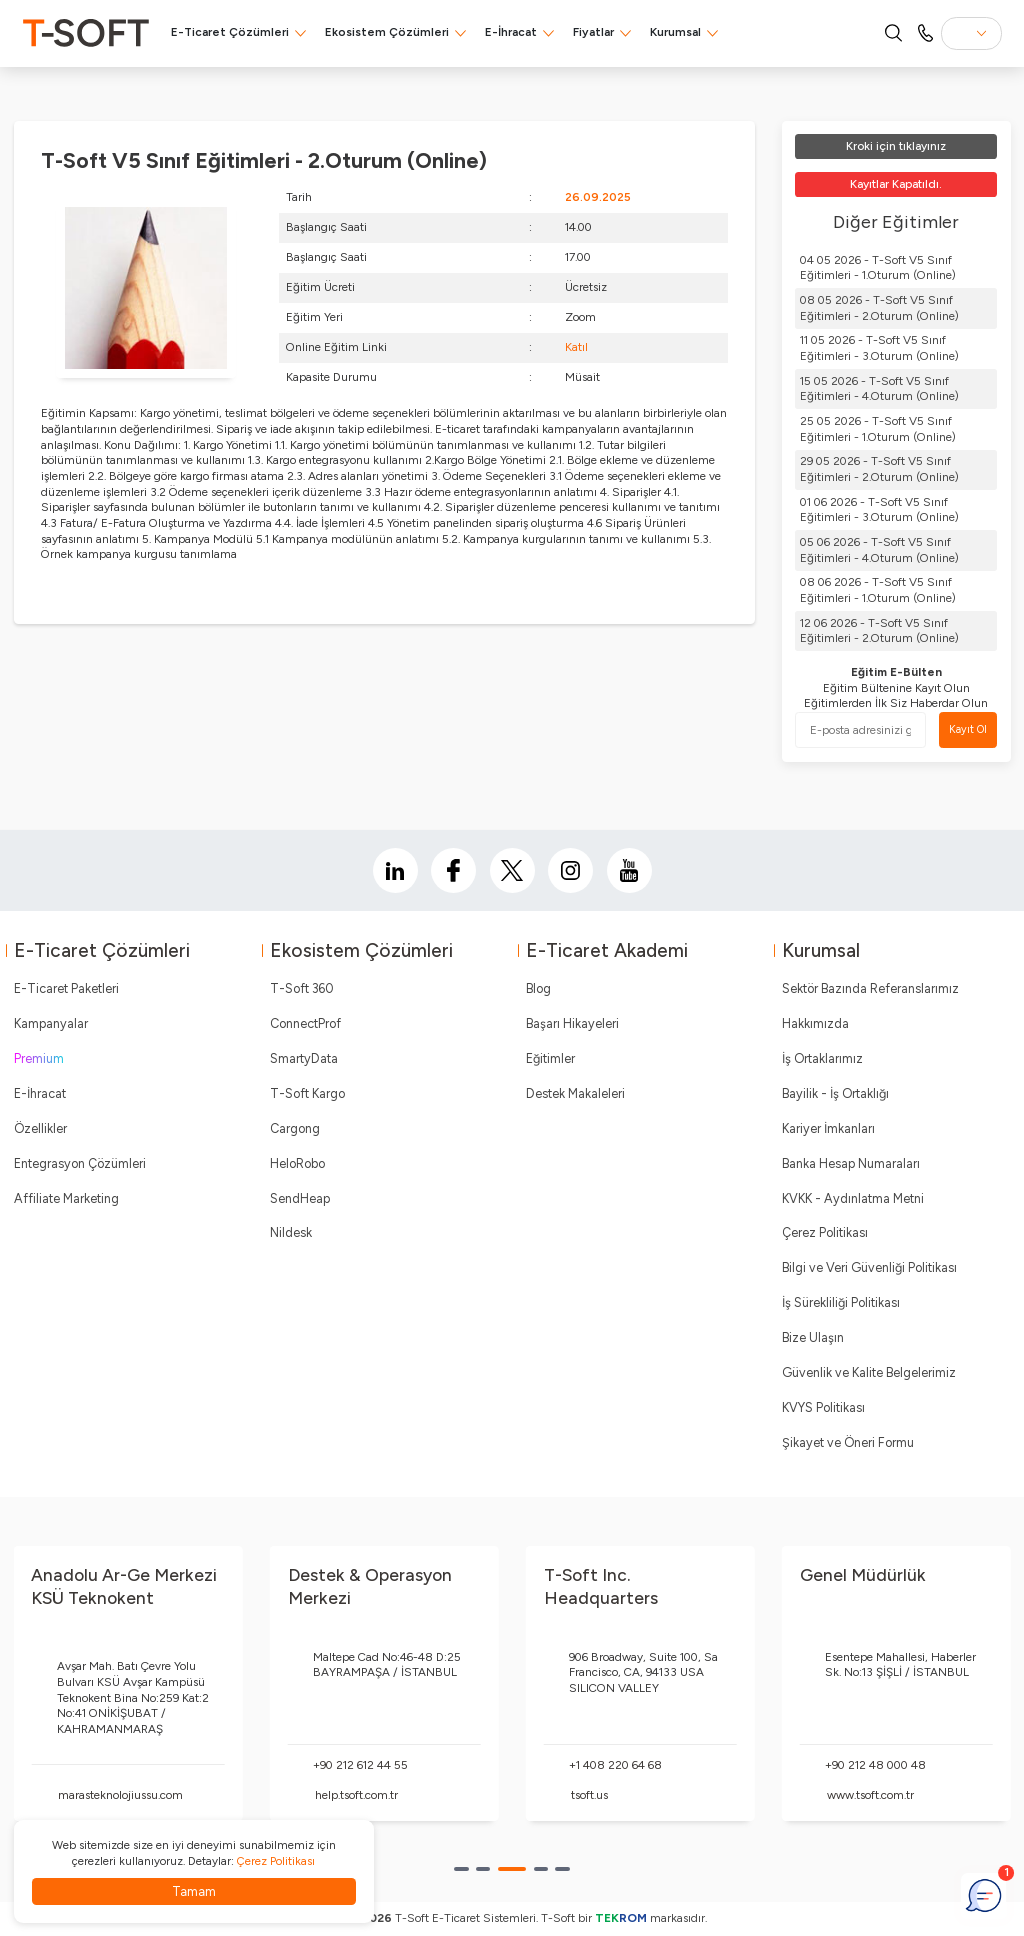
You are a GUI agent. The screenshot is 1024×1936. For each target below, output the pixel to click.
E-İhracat (511, 32)
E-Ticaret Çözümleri (230, 32)
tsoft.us (589, 1795)
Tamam (194, 1891)
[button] (461, 1869)
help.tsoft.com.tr (356, 1795)
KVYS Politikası (823, 1407)
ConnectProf (305, 1023)
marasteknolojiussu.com (120, 1795)
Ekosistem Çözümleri (387, 32)
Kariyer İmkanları (828, 1128)
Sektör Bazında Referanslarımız (870, 988)
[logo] (86, 33)
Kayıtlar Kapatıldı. (896, 184)
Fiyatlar (593, 32)
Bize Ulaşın (813, 1337)
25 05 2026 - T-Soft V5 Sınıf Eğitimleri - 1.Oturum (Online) (878, 429)
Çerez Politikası (825, 1232)
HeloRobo (297, 1163)
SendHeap (300, 1198)
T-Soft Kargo (307, 1093)
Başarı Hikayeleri (572, 1023)
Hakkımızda (815, 1023)
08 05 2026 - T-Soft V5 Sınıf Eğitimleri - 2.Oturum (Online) (879, 308)
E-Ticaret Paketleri (66, 988)
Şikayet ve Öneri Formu (848, 1442)
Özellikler (40, 1128)
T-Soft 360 (301, 988)
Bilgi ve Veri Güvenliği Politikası (869, 1267)
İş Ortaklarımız (822, 1058)
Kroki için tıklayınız (896, 146)
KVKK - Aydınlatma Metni (853, 1198)
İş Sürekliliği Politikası (841, 1302)
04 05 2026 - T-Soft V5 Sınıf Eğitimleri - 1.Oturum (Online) (878, 268)
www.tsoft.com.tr (870, 1795)
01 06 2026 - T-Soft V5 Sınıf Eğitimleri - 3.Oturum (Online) (879, 510)
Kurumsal (675, 32)
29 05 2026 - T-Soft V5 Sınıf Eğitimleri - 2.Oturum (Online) (879, 469)
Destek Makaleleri (575, 1093)
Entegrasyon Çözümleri (80, 1163)
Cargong (295, 1128)
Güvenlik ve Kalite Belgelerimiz (869, 1372)
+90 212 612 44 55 (360, 1765)
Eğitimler (550, 1058)
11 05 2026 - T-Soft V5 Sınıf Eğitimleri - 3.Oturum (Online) (879, 348)
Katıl (576, 347)
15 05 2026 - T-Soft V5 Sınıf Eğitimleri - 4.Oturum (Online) (879, 389)
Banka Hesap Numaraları (851, 1163)
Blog (538, 988)
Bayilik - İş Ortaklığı (835, 1093)
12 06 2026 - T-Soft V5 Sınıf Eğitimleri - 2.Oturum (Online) (879, 631)
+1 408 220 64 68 (615, 1765)
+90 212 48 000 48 (875, 1765)
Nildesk (291, 1232)
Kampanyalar (51, 1023)
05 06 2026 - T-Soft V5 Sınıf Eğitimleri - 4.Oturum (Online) (879, 550)
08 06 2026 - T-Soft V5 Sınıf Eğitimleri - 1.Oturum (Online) (878, 590)
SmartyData (304, 1058)
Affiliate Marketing (66, 1198)
